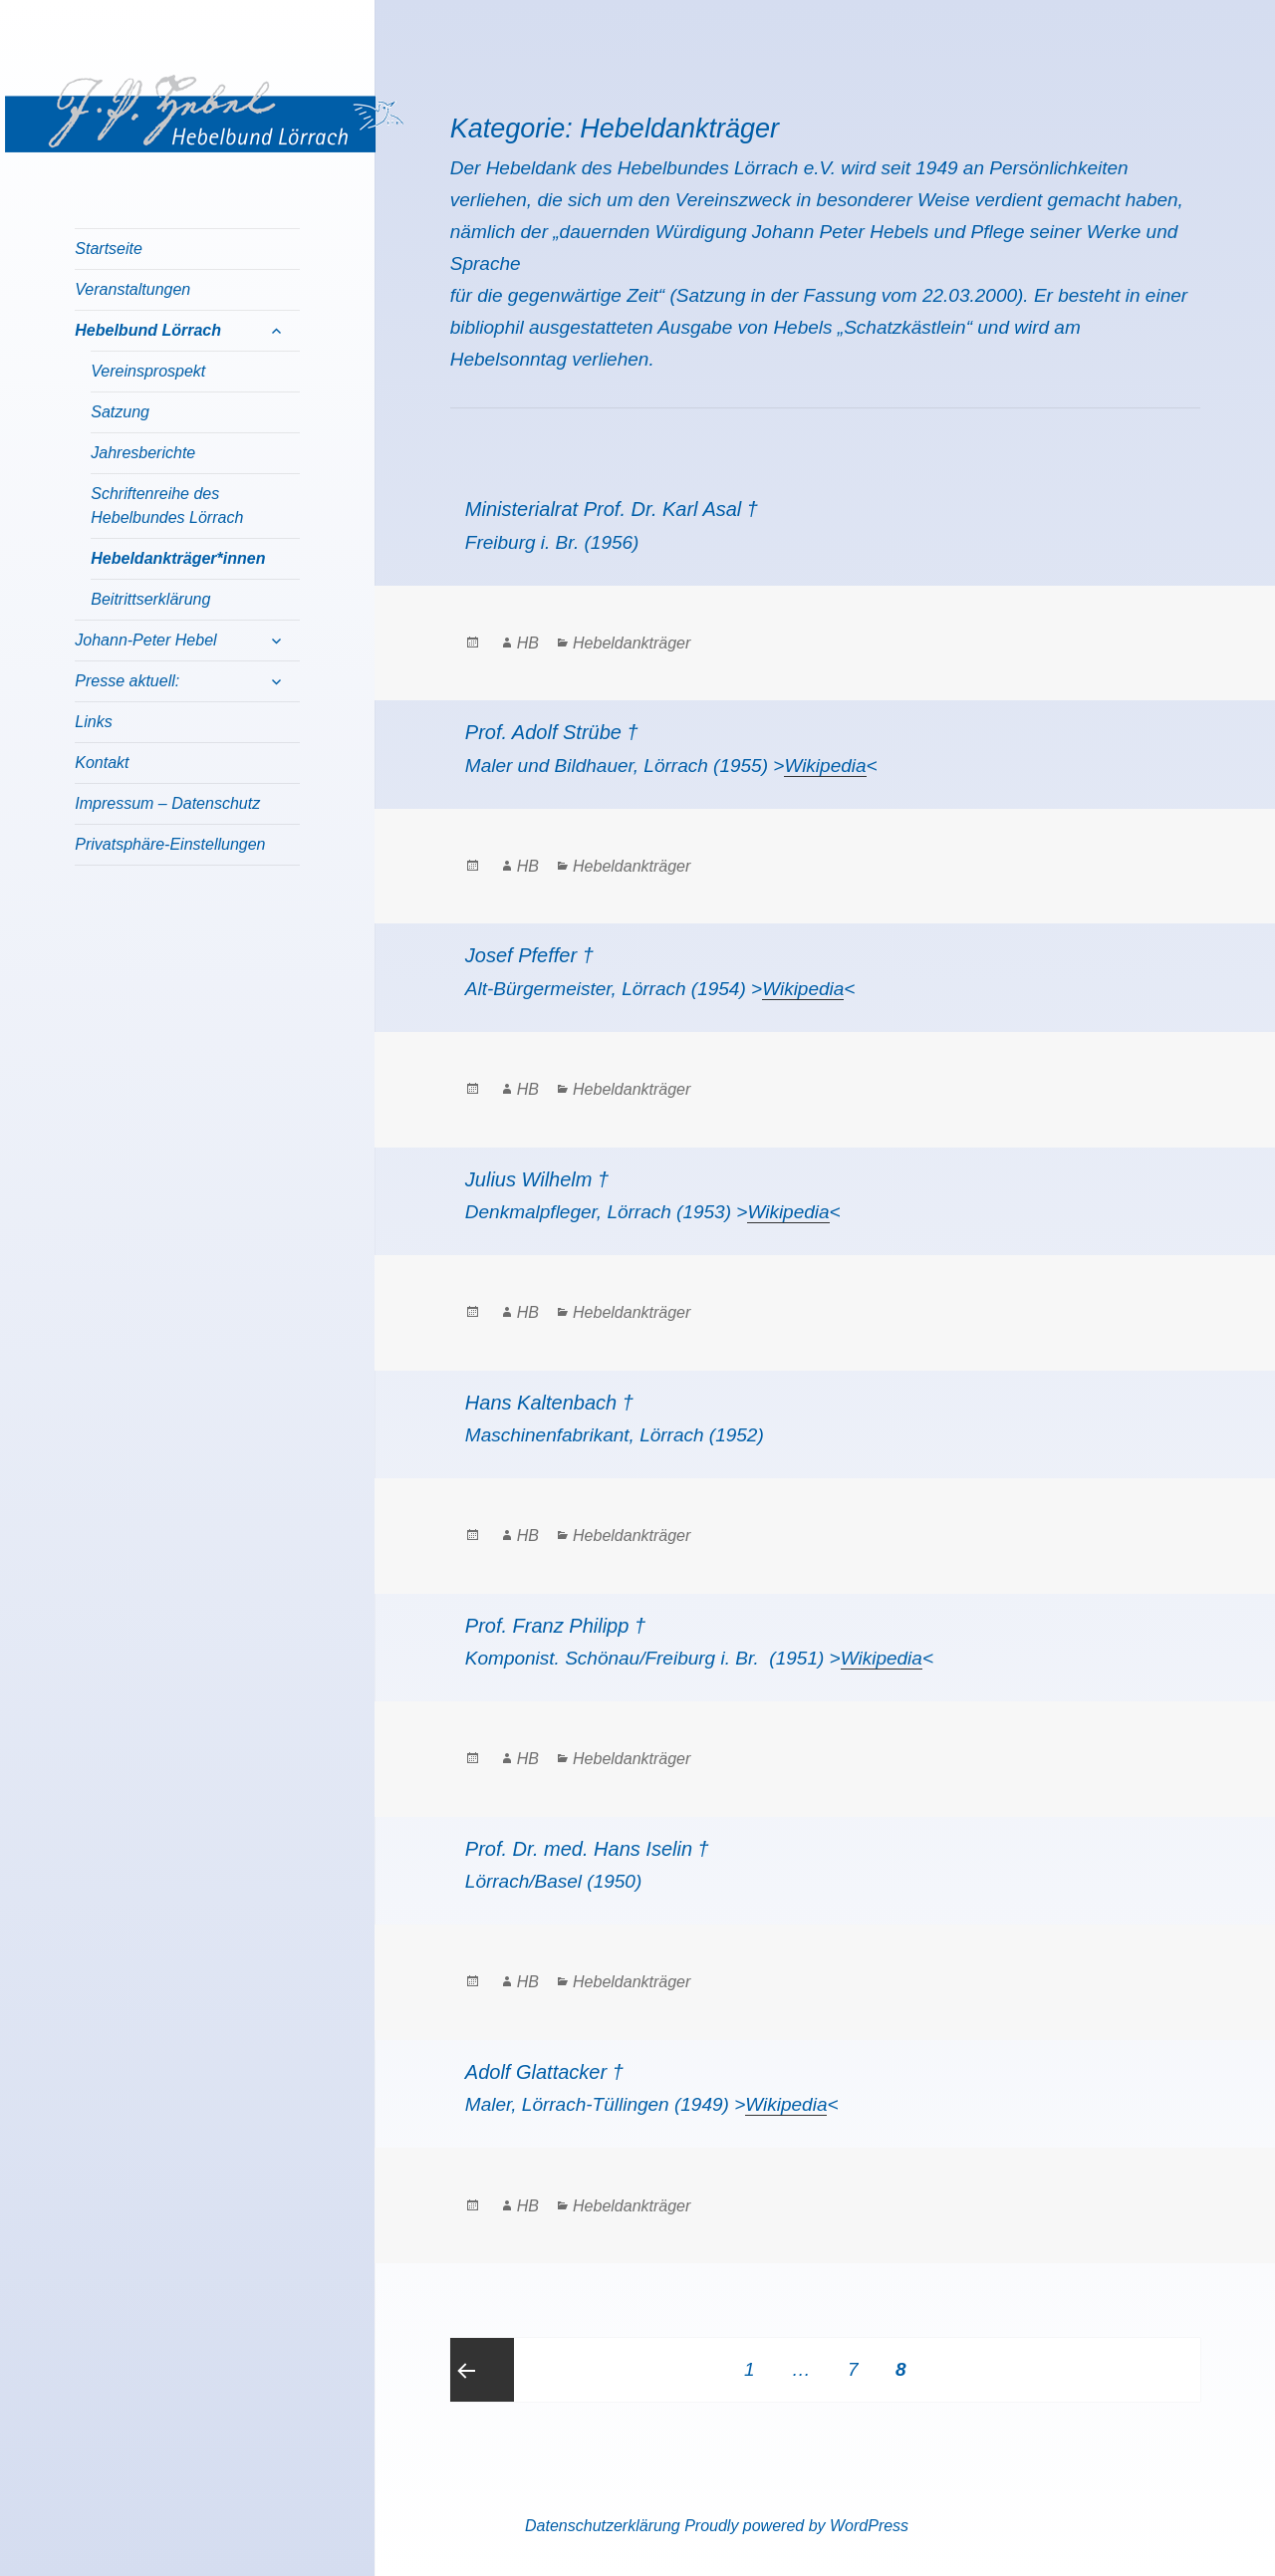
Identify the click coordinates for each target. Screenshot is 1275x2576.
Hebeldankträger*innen (178, 558)
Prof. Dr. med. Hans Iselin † (587, 1849)
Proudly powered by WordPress (796, 2525)
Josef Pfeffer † (529, 955)
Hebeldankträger (631, 643)
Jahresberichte (143, 452)
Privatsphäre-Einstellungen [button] (170, 844)
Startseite (108, 248)
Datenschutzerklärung (602, 2525)
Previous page (482, 2370)
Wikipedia (825, 765)
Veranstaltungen (132, 289)
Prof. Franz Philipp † (555, 1626)
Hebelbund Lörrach (148, 330)
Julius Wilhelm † (537, 1179)
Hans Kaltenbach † (549, 1403)
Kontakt (101, 762)
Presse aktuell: (127, 680)
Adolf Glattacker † (544, 2072)
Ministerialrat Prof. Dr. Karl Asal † (611, 509)
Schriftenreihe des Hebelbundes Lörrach (167, 505)
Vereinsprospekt (148, 371)
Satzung (120, 411)
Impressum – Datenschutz (167, 803)
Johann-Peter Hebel (145, 640)
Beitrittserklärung (150, 599)
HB (528, 643)
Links (93, 721)
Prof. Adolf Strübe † (551, 732)
